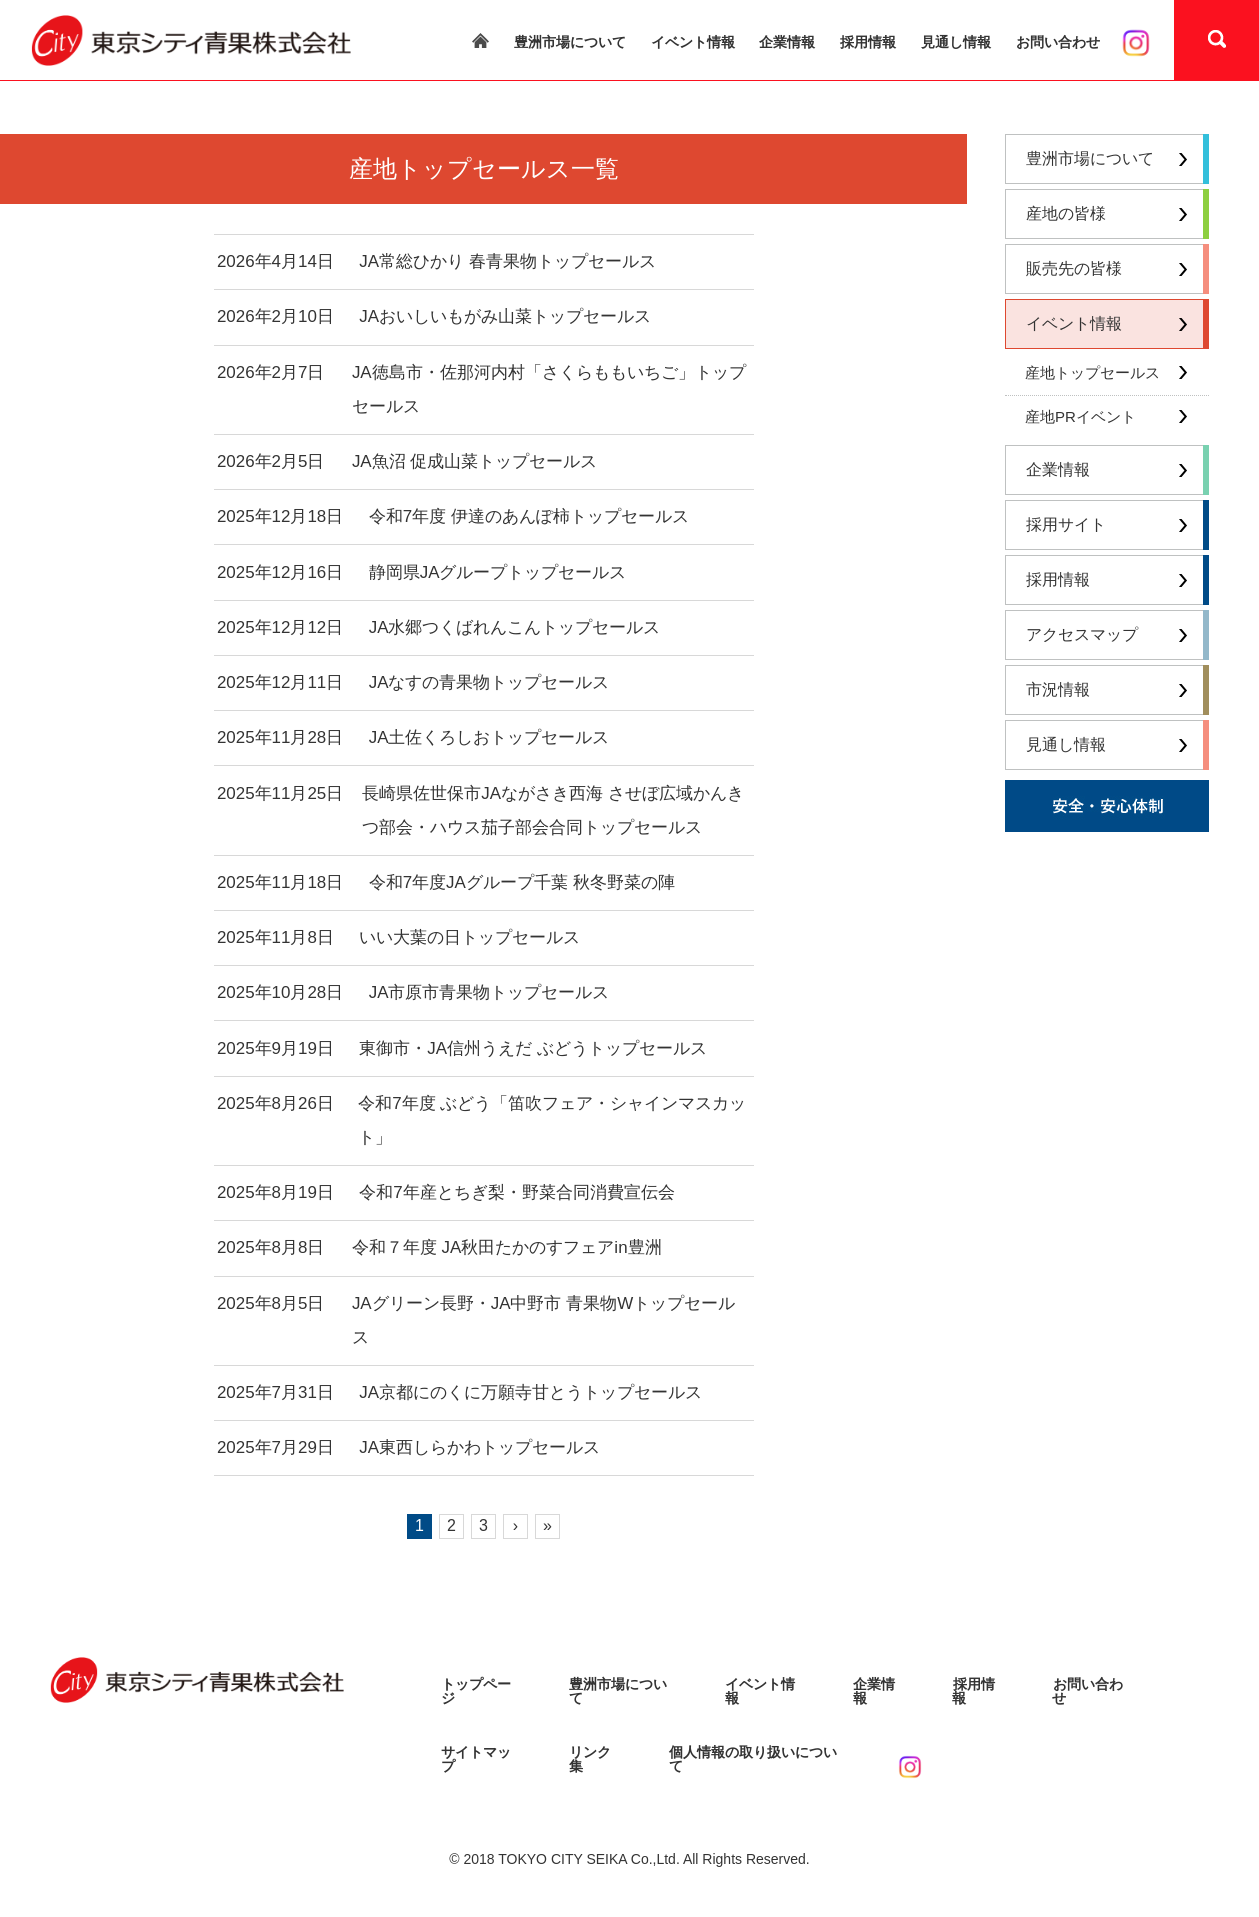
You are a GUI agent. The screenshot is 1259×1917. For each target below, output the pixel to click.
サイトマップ (483, 1747)
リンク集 (597, 1747)
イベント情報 (693, 42)
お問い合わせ (1058, 42)
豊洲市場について (570, 42)
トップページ (483, 1686)
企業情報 (787, 42)
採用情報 (868, 42)
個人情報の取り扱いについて (760, 1747)
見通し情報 (956, 42)
